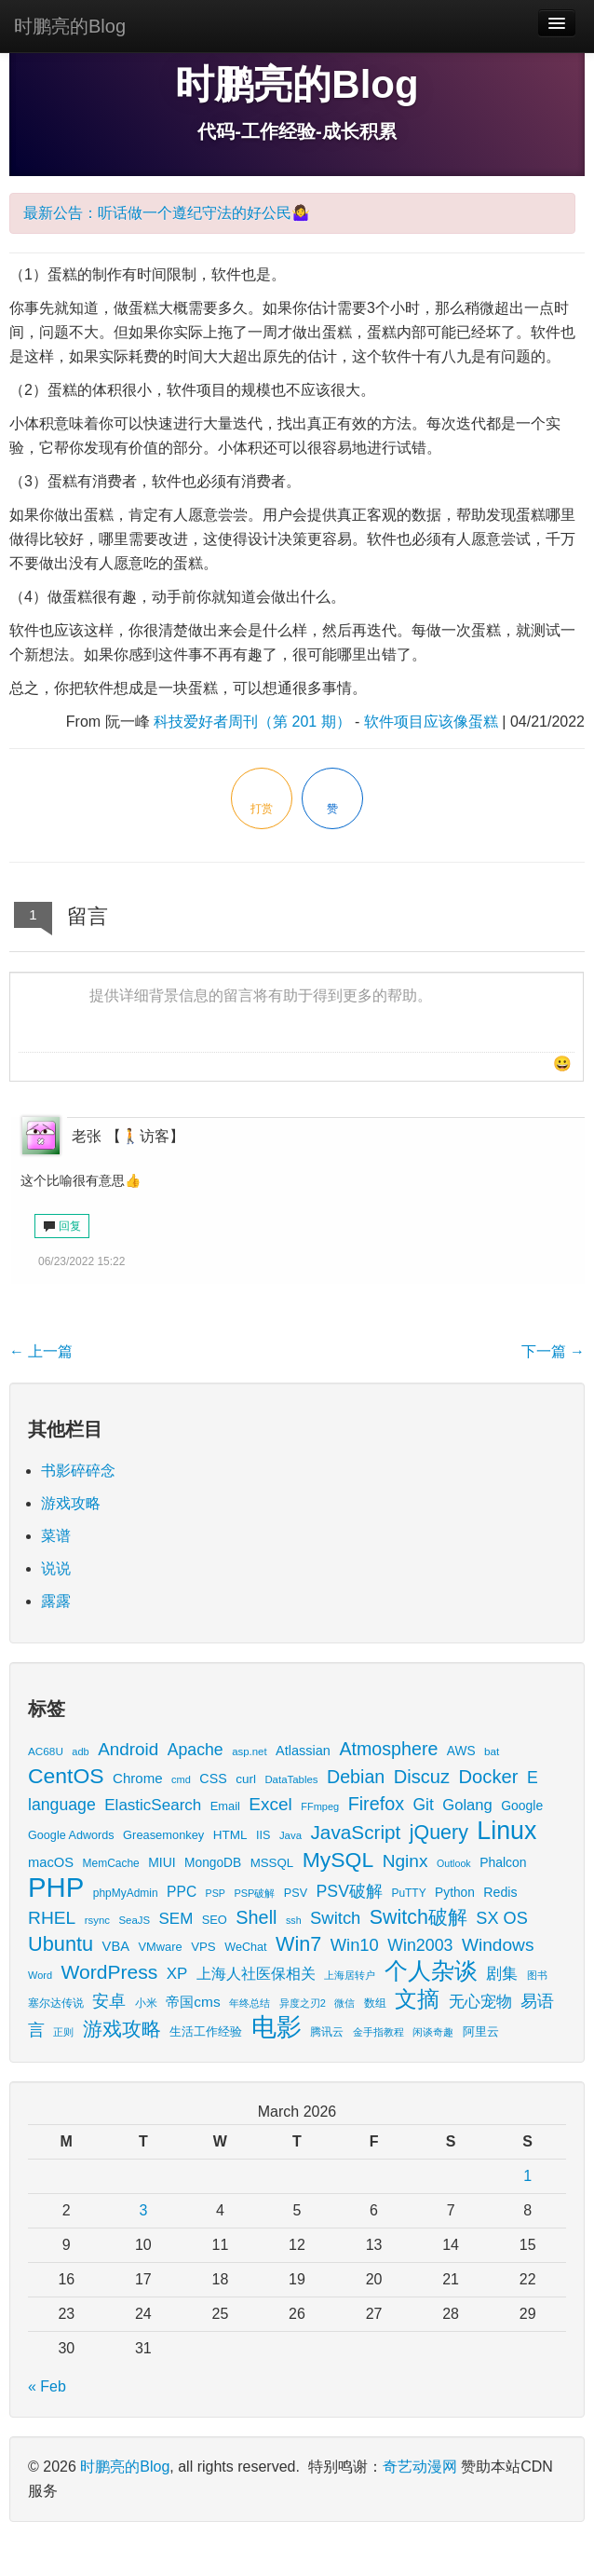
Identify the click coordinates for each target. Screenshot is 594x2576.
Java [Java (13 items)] (290, 1835)
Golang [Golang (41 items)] (467, 1805)
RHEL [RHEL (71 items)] (51, 1918)
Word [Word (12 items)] (40, 1975)
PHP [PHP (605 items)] (56, 1887)
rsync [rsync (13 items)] (97, 1920)
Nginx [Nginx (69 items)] (405, 1861)
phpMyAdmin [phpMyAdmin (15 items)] (125, 1893)
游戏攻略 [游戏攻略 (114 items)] (122, 2029)
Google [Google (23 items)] (522, 1805)
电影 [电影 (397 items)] (276, 2026)
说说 (56, 1568)
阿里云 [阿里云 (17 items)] (481, 2031)
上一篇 (41, 1351)
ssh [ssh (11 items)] (294, 1920)
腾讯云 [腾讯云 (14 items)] (327, 2031)
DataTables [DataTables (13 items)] (290, 1779)
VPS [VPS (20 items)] (203, 1947)
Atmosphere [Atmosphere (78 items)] (388, 1748)
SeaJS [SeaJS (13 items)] (134, 1920)
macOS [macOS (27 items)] (51, 1862)
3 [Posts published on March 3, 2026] (143, 2210)
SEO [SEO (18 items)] (214, 1920)
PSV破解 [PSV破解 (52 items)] (350, 1891)
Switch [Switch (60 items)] (335, 1918)
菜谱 (56, 1536)
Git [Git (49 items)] (423, 1804)
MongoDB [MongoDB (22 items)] (212, 1863)
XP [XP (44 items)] (177, 1974)
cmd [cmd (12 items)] (181, 1779)
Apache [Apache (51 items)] (195, 1749)
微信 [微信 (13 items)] (344, 2003)
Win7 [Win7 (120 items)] (298, 1944)
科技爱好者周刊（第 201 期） (252, 721)
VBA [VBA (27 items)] (115, 1946)
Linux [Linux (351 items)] (506, 1831)
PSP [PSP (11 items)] (215, 1893)
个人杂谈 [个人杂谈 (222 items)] (431, 1970)
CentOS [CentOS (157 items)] (66, 1776)
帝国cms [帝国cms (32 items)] (193, 2002)
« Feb (47, 2386)
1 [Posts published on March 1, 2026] (527, 2176)
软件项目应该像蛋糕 (431, 721)
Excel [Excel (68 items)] (270, 1804)
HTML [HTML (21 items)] (230, 1835)
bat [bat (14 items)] (491, 1751)
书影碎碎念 (78, 1471)
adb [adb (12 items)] (80, 1751)
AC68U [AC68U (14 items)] (45, 1751)
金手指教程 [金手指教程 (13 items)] (378, 2032)
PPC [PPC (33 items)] (181, 1892)
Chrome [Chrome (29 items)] (138, 1778)
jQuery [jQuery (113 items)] (439, 1832)
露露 (56, 1601)
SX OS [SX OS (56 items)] (501, 1918)
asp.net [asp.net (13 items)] (249, 1751)
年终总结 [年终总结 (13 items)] (249, 2003)
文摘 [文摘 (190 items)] (417, 1998)
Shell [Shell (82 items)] (256, 1917)
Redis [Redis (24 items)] (500, 1892)
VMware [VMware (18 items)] (160, 1947)
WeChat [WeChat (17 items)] (245, 1947)
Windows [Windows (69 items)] (498, 1945)
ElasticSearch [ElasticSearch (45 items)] (152, 1805)
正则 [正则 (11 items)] (63, 2032)
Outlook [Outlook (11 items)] (454, 1863)
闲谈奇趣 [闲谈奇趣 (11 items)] (432, 2032)
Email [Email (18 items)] (225, 1806)
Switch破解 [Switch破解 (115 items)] (418, 1917)
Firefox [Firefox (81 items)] (376, 1803)
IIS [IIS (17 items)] (263, 1835)
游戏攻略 (71, 1503)
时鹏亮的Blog (70, 26)
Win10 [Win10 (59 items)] (355, 1945)
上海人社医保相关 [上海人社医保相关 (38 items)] (256, 1973)
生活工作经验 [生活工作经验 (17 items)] (205, 2031)
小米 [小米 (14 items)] (146, 2003)
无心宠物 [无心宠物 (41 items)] (480, 2001)
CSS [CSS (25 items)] (212, 1778)
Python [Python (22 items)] (455, 1893)
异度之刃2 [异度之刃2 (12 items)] (302, 2003)
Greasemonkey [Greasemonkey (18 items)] (163, 1835)
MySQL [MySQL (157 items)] (338, 1859)
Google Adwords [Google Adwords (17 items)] (71, 1835)
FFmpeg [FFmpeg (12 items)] (320, 1806)
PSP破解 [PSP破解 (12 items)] (254, 1893)
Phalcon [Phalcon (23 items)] (502, 1862)
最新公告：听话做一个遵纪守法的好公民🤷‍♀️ (166, 213)
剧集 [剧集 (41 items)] (502, 1974)
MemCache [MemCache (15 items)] (111, 1863)
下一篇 (553, 1351)
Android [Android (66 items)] (128, 1749)
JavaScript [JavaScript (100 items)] (355, 1832)
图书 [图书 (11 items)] (537, 1975)
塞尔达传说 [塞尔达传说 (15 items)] (56, 2003)
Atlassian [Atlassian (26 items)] (303, 1750)
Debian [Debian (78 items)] (356, 1776)
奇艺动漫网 (420, 2466)
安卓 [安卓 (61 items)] (109, 2000)
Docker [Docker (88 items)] (488, 1776)
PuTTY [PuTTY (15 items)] (408, 1893)
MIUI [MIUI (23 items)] (161, 1862)
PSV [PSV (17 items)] (295, 1893)
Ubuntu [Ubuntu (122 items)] (60, 1944)
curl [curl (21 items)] (246, 1779)
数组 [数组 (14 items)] (375, 2003)
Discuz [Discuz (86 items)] (422, 1776)
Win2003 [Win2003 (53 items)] (419, 1945)
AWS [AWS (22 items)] (461, 1751)
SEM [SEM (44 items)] (176, 1919)
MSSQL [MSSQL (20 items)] (272, 1863)
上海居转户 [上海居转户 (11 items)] (349, 1975)
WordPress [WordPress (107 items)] (109, 1972)
